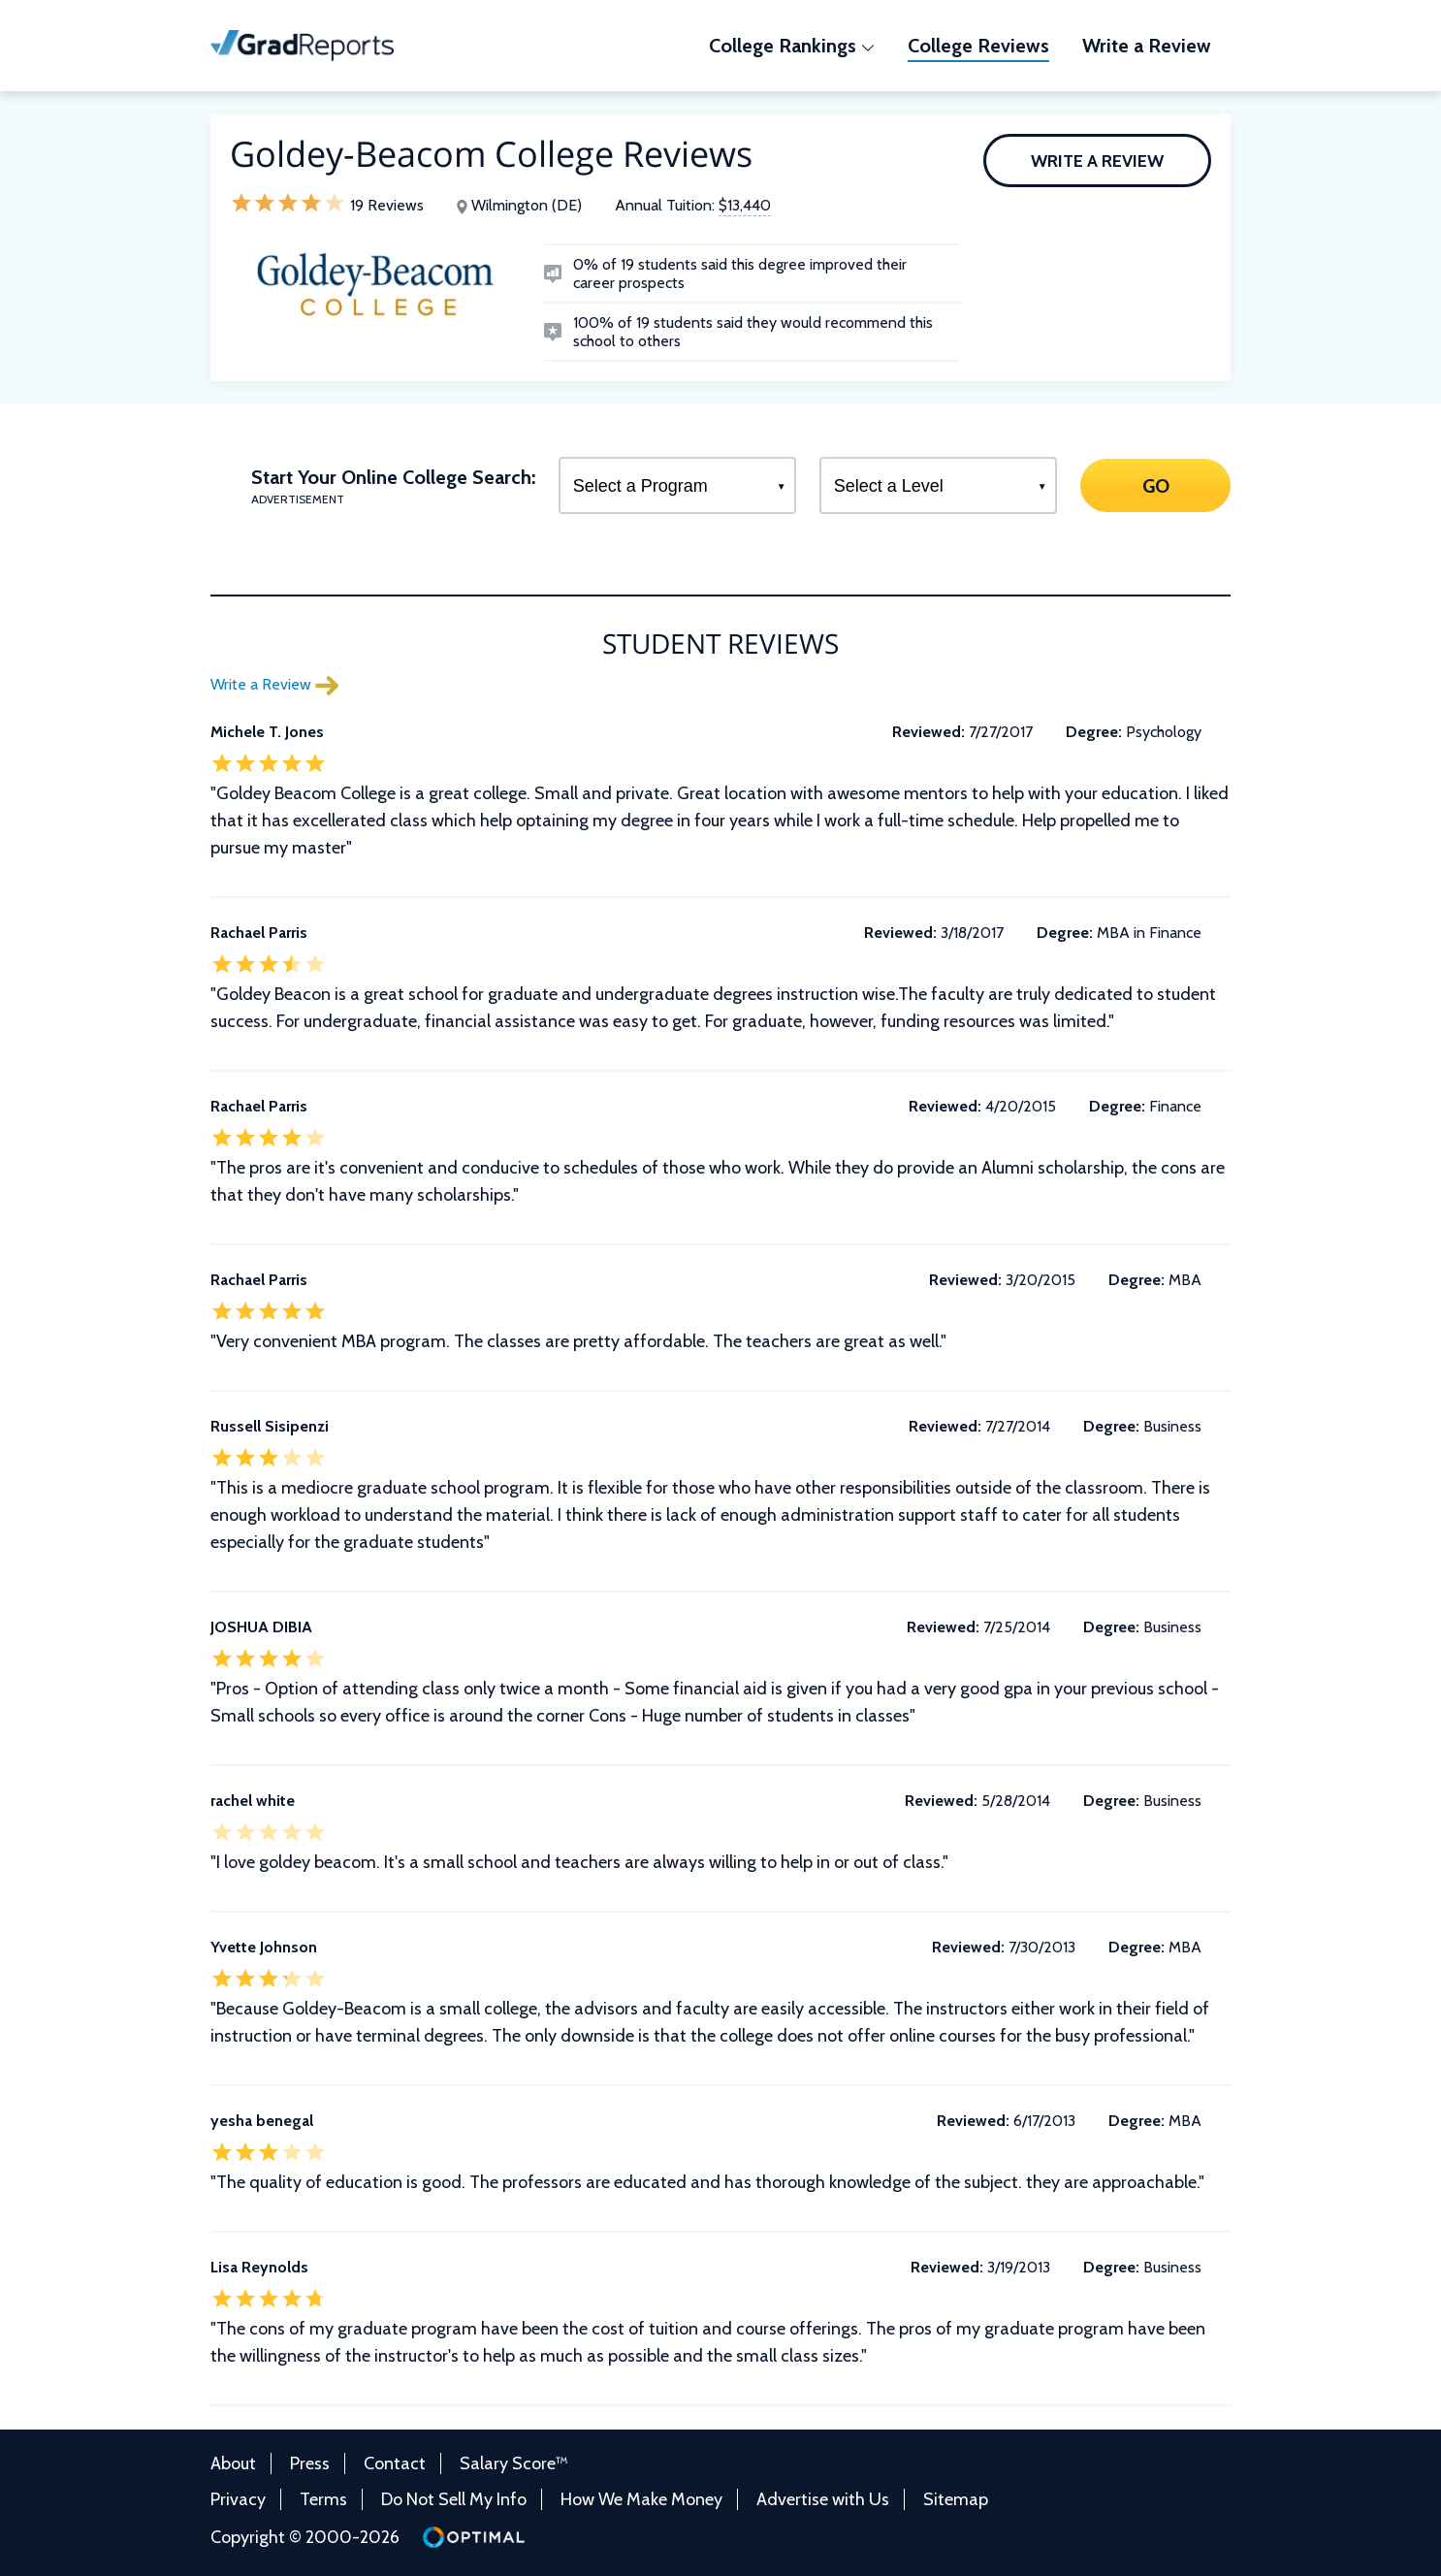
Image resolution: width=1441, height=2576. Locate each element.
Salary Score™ (514, 2463)
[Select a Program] (677, 485)
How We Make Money (641, 2499)
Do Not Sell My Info (454, 2499)
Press (310, 2463)
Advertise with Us (822, 2499)
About (233, 2463)
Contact (395, 2463)
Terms (323, 2499)
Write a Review (1097, 161)
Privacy (238, 2499)
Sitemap (955, 2499)
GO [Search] (1155, 485)
